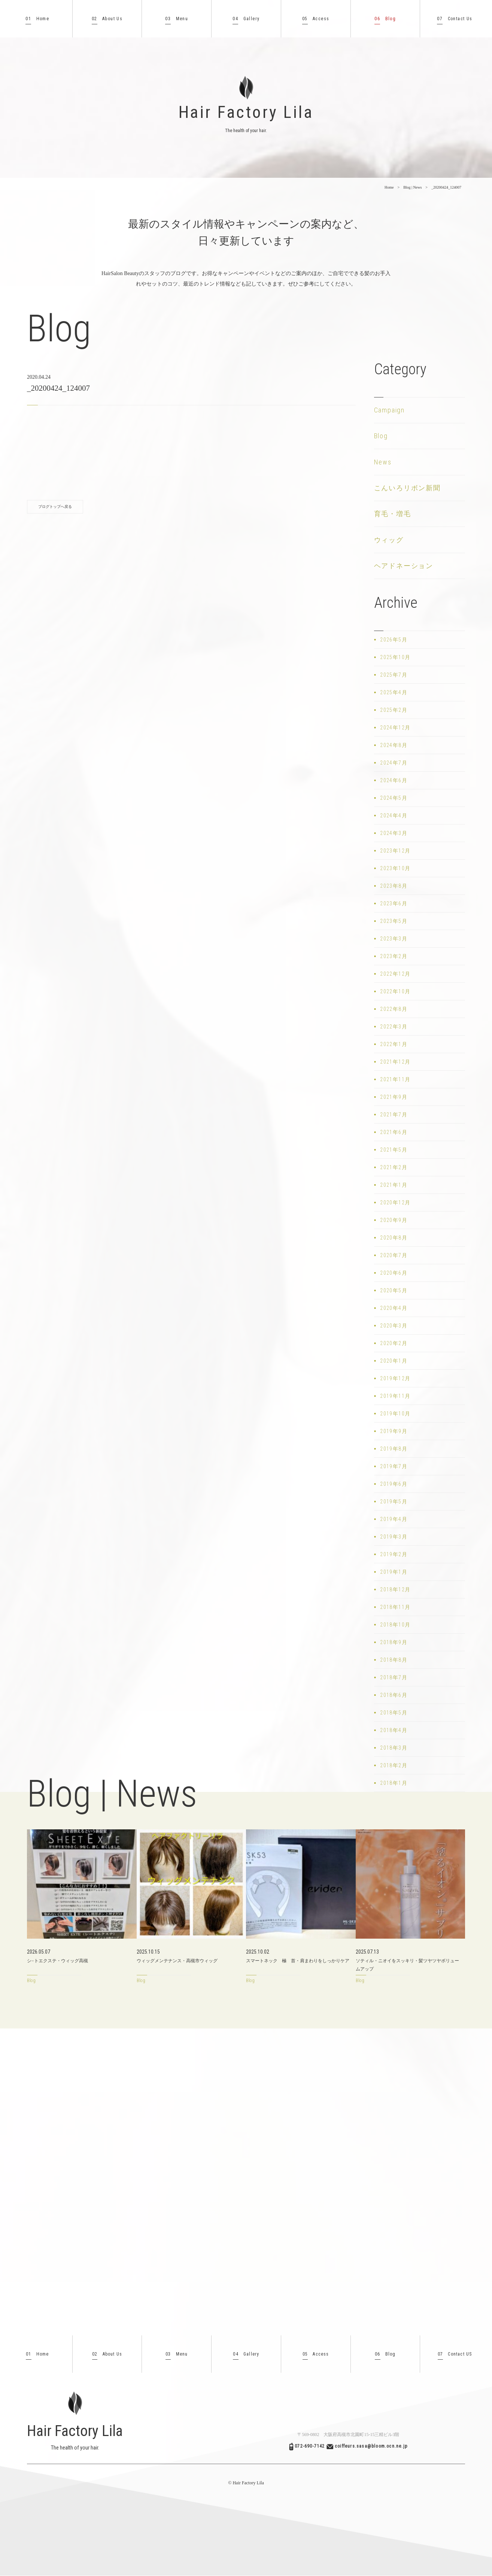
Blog (385, 18)
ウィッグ (389, 540)
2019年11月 (395, 1396)
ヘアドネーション (403, 566)
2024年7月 (393, 763)
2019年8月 (393, 1449)
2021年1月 (393, 1185)
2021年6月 (393, 1132)
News (383, 462)
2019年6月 (393, 1484)
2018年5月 (393, 1713)
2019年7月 (393, 1466)
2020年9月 (393, 1220)
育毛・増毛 (392, 514)
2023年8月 (393, 886)
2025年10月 (395, 657)
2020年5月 (393, 1290)
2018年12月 (395, 1589)
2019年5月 (393, 1502)
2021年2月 (393, 1167)
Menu (176, 18)
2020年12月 (395, 1202)
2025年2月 (393, 710)
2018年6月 (393, 1695)
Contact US (455, 2354)
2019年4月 (393, 1519)
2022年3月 (393, 1027)
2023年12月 (395, 851)
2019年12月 (395, 1378)
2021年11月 (395, 1079)
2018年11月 (395, 1607)
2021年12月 (395, 1062)
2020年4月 (393, 1308)
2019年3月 (393, 1537)
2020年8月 (393, 1238)
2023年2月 (393, 956)
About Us (107, 18)
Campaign (389, 410)
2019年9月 (393, 1431)
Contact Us (454, 18)
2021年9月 (393, 1097)
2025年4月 (393, 692)
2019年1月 (393, 1572)
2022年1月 (393, 1044)
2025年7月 (393, 675)
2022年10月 (395, 991)
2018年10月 (395, 1625)
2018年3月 (393, 1748)
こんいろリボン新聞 (407, 488)
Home (37, 18)
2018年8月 (393, 1660)
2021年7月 (393, 1115)
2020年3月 (393, 1326)
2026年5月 (393, 640)
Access (315, 18)
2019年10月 (395, 1414)
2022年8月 (393, 1009)
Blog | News (412, 187)
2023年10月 (395, 868)
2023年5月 (393, 921)
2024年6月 (393, 780)
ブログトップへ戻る (55, 506)
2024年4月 (393, 815)
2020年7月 (393, 1255)
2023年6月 (393, 903)
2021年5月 (393, 1150)
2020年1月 (393, 1361)
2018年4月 (393, 1730)
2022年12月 (395, 974)
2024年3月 (393, 833)
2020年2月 (393, 1343)
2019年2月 (393, 1554)
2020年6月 (393, 1273)
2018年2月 (393, 1765)
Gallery (246, 18)
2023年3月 (393, 939)
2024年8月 (393, 745)
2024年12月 (395, 728)
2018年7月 (393, 1677)
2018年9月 (393, 1642)
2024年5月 (393, 798)
